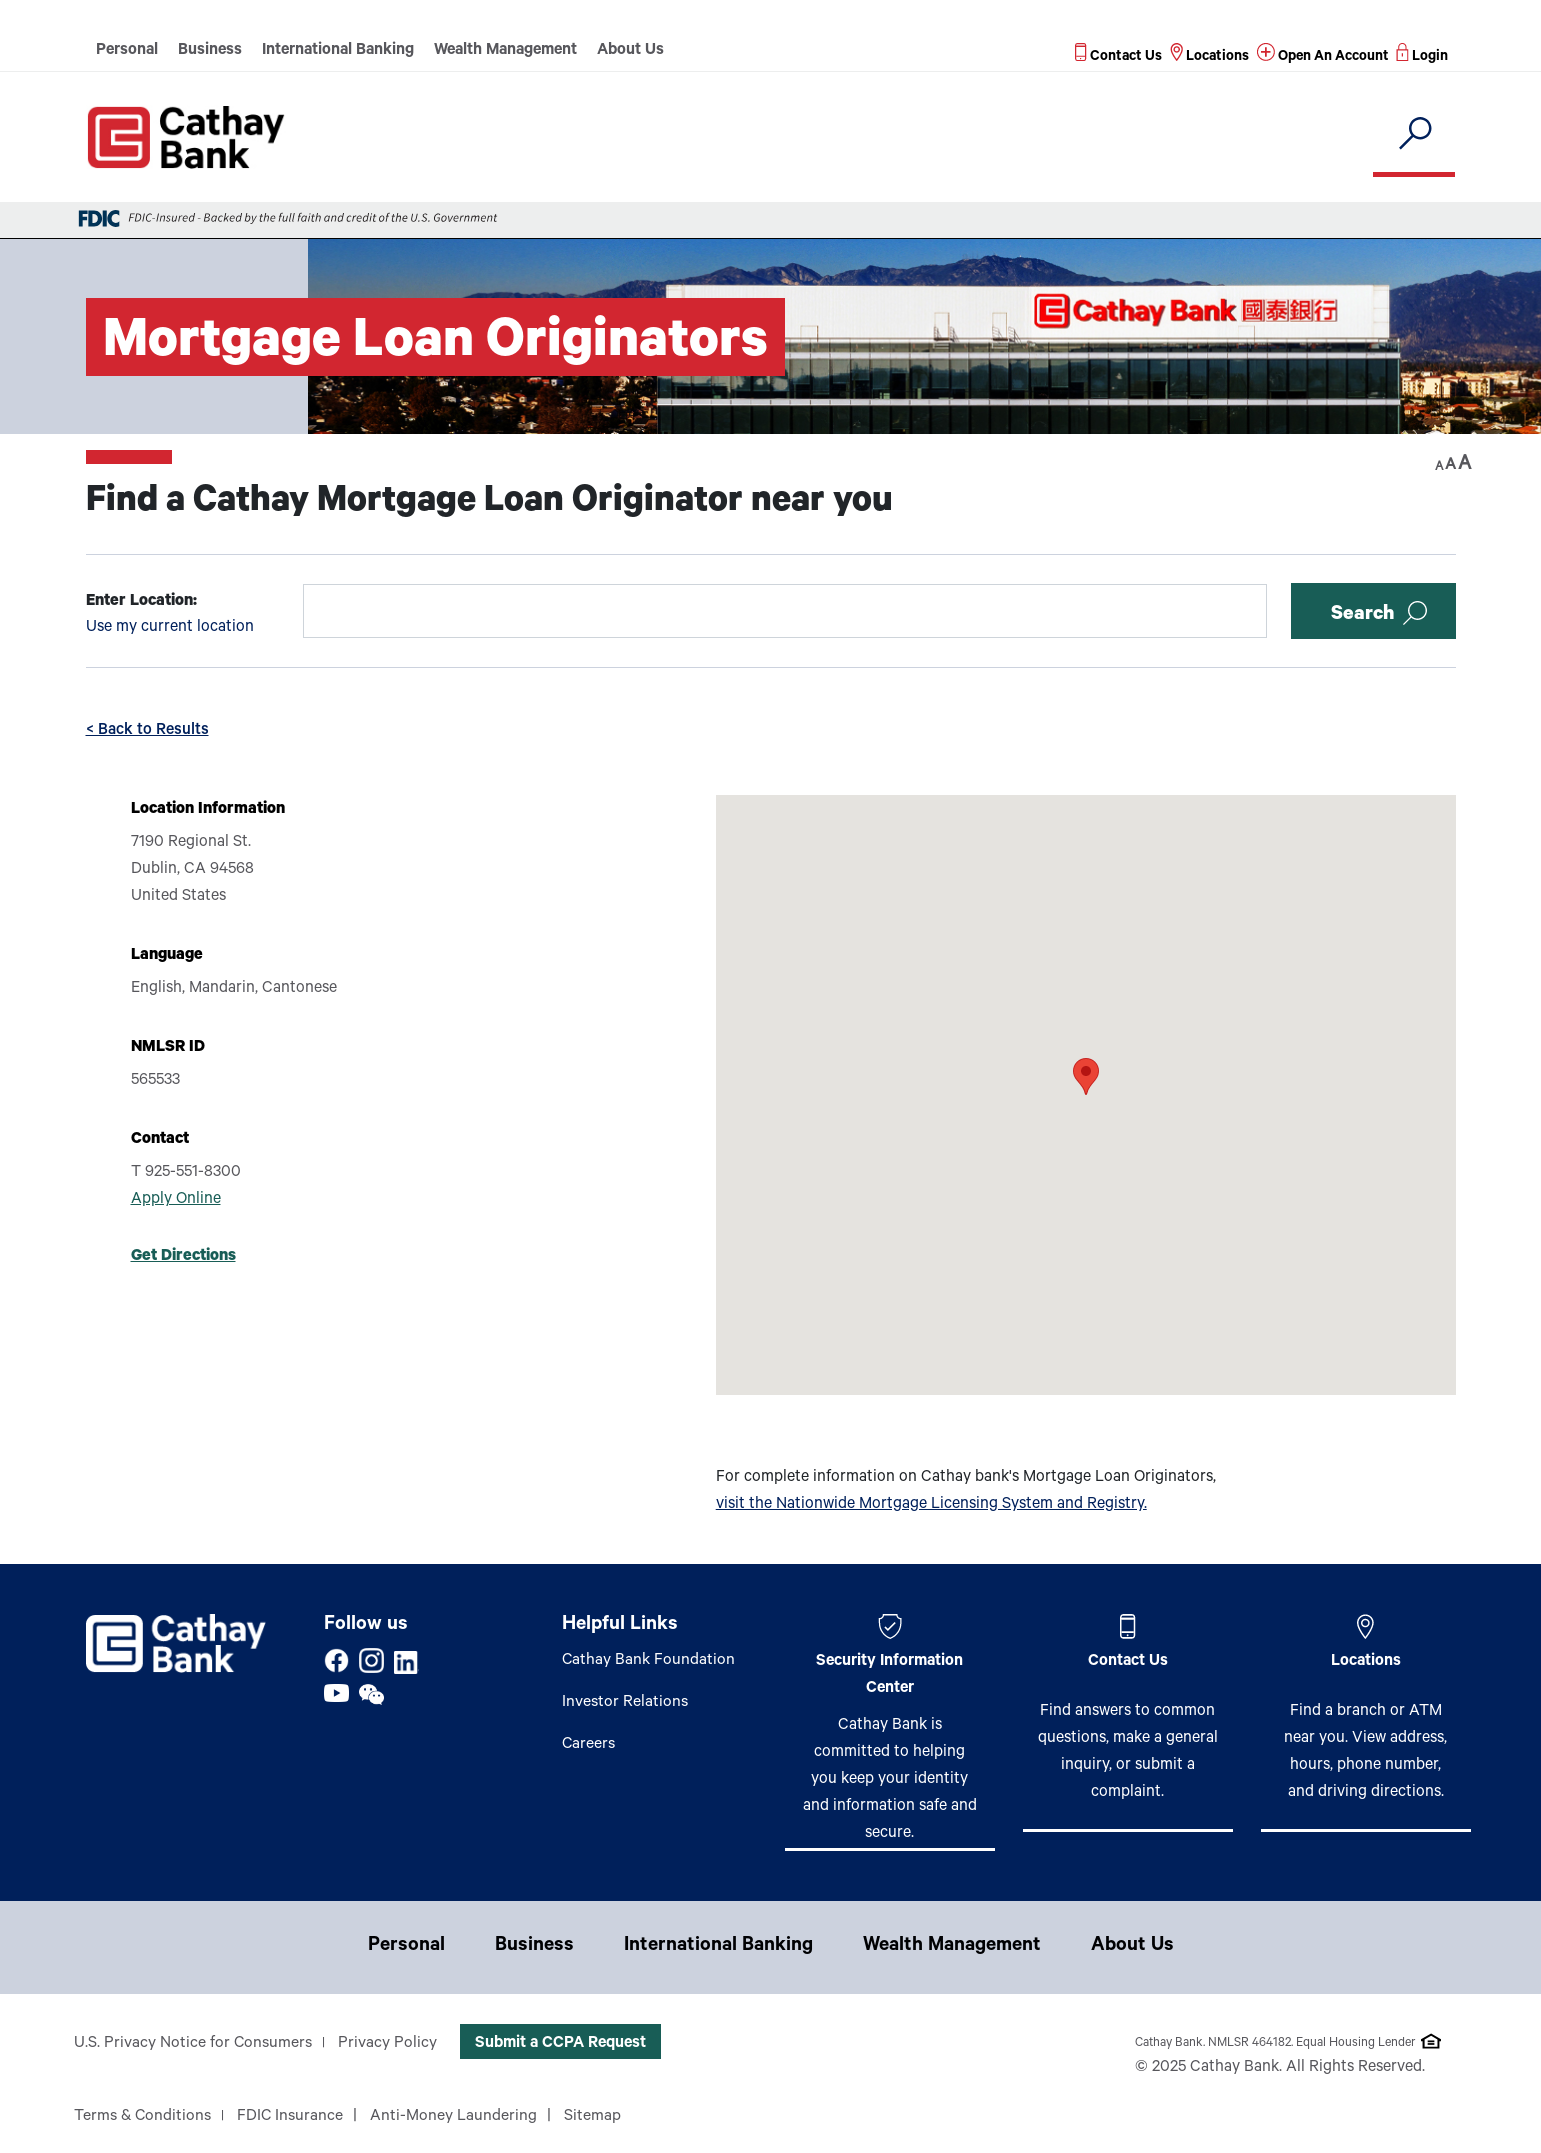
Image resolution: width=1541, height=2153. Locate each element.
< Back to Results (147, 731)
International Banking (338, 51)
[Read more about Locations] (1207, 58)
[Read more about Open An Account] (1321, 58)
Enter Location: (141, 602)
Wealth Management (505, 51)
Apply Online (176, 1200)
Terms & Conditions (143, 2117)
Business (210, 51)
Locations (1366, 1662)
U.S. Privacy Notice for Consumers (193, 2044)
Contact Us (1128, 1662)
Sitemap (595, 2117)
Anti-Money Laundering (456, 2117)
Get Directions (183, 1257)
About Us (630, 51)
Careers (589, 1745)
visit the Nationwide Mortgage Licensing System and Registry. (931, 1505)
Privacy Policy (388, 2044)
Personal (127, 51)
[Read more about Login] (1422, 58)
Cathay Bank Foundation (649, 1661)
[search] (1415, 134)
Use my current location (170, 628)
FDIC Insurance (292, 2117)
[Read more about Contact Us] (1116, 58)
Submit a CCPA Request (561, 2044)
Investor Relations (625, 1703)
